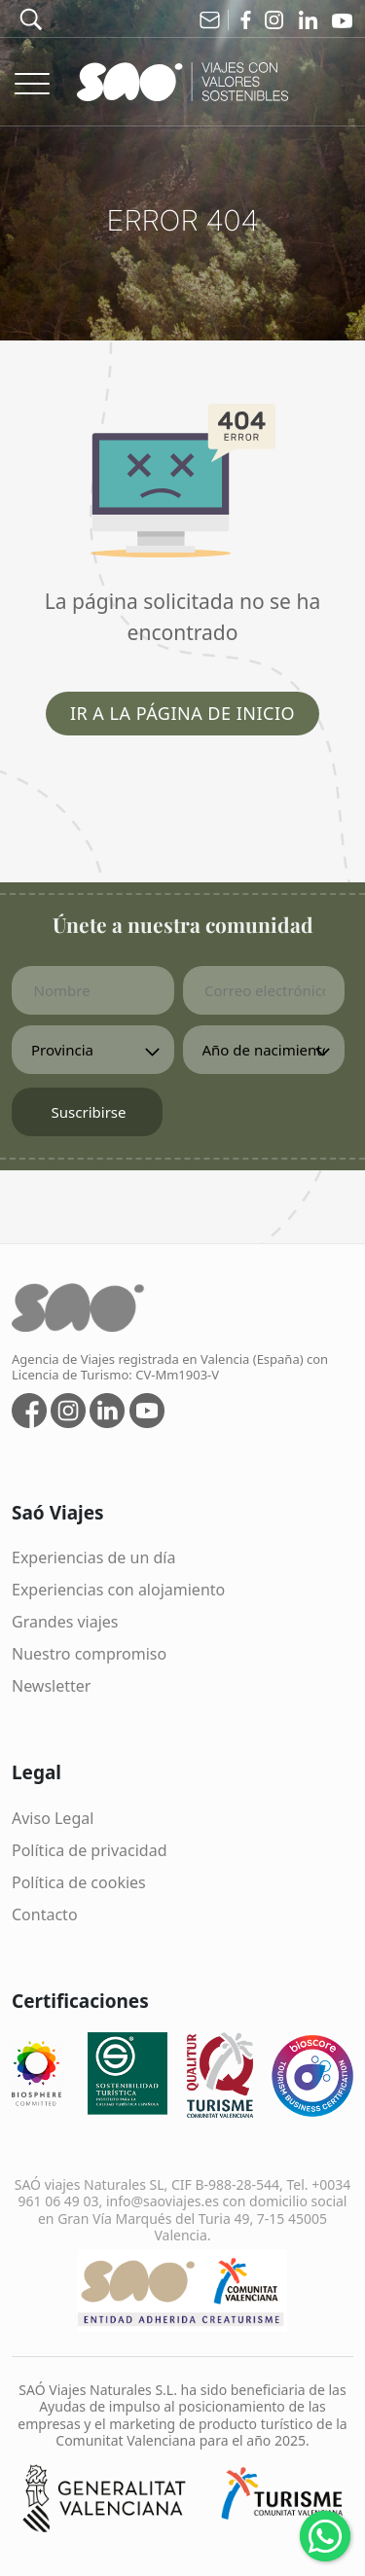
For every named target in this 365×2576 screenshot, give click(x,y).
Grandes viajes (65, 1621)
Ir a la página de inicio (182, 713)
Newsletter (51, 1686)
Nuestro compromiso (89, 1653)
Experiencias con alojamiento (118, 1589)
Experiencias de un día (93, 1557)
